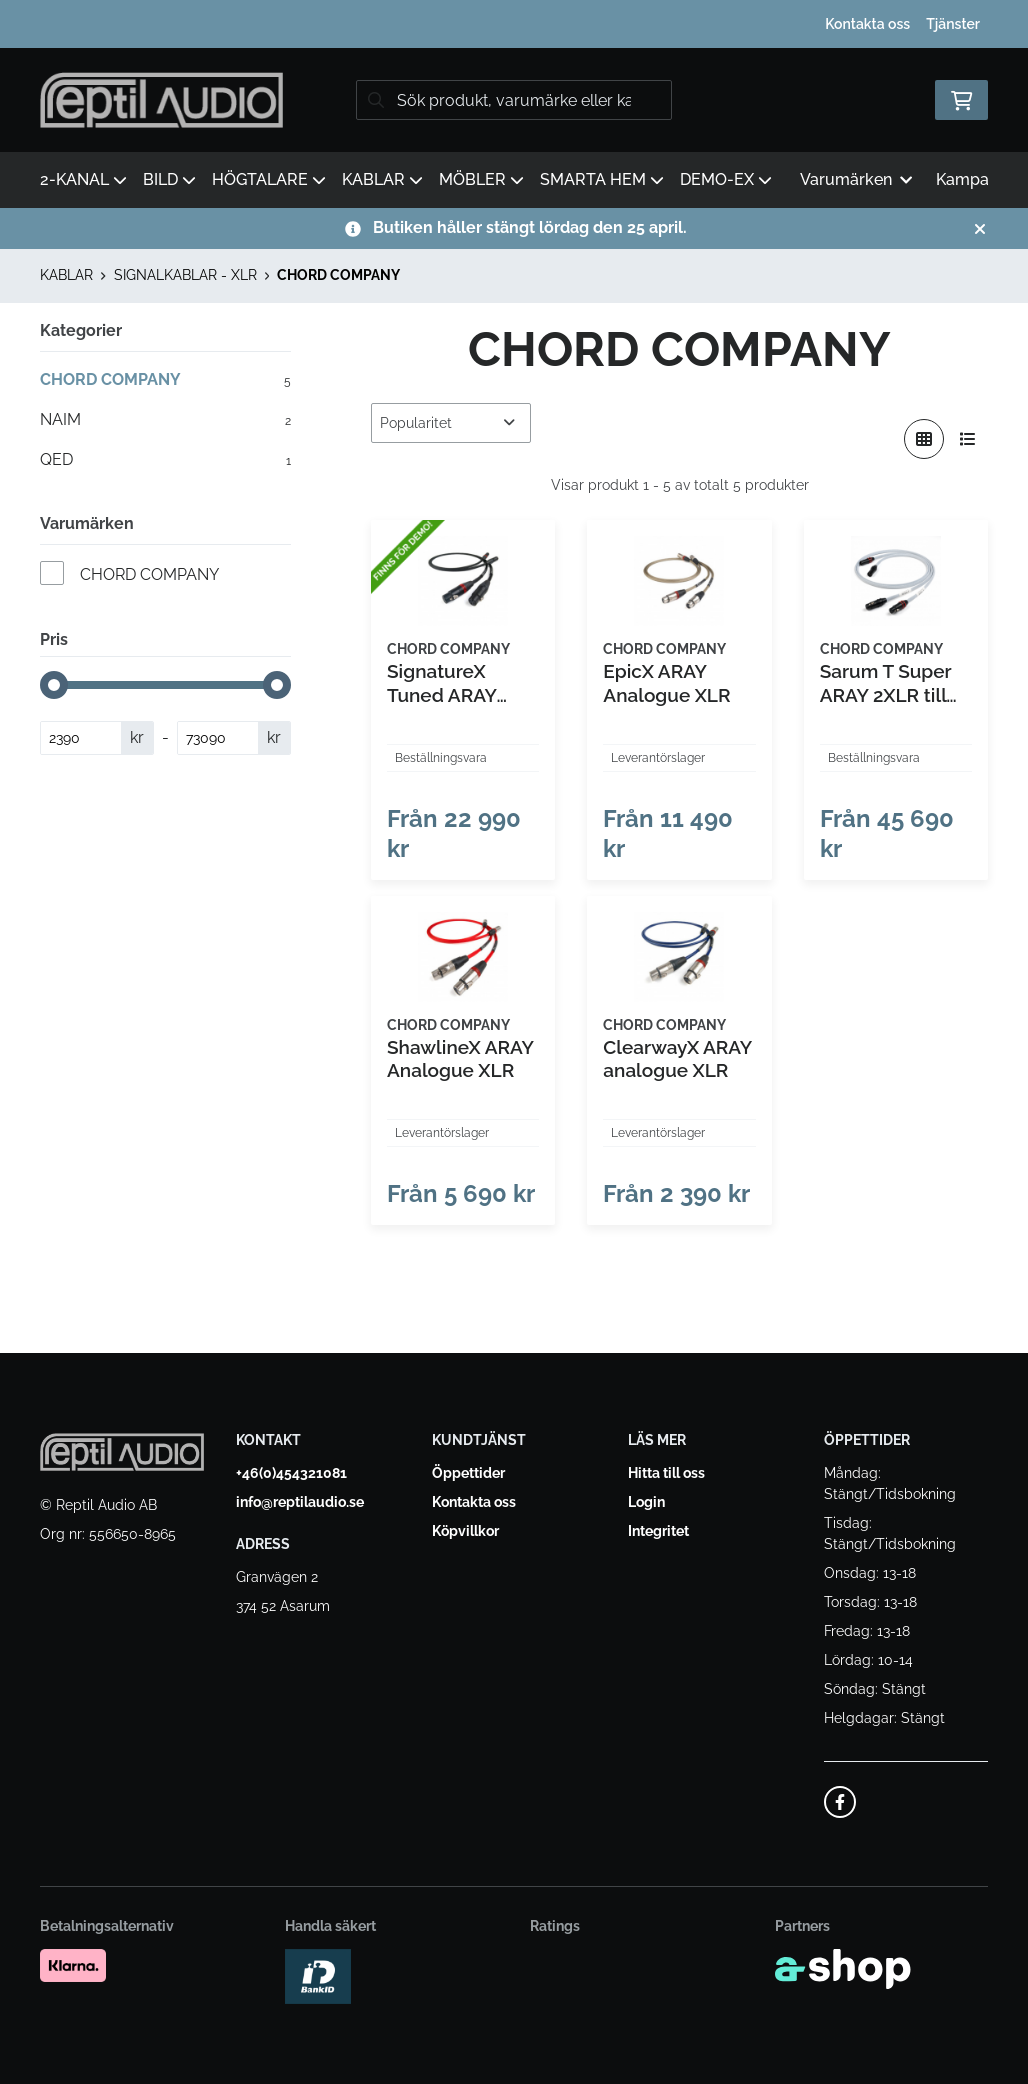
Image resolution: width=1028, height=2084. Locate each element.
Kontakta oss (867, 24)
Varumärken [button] (856, 179)
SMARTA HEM (602, 179)
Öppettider (468, 1473)
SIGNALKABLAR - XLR (185, 275)
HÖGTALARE (269, 179)
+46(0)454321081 (291, 1473)
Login (646, 1502)
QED (165, 460)
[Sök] (514, 100)
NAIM (165, 420)
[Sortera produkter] (451, 423)
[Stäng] (980, 229)
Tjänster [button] (953, 24)
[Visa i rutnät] (924, 439)
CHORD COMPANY (338, 275)
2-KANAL (83, 179)
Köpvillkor (465, 1531)
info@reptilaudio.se (300, 1502)
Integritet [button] (658, 1531)
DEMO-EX (726, 179)
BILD (169, 179)
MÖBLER (481, 179)
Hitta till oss (666, 1473)
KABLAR (382, 179)
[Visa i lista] (968, 439)
